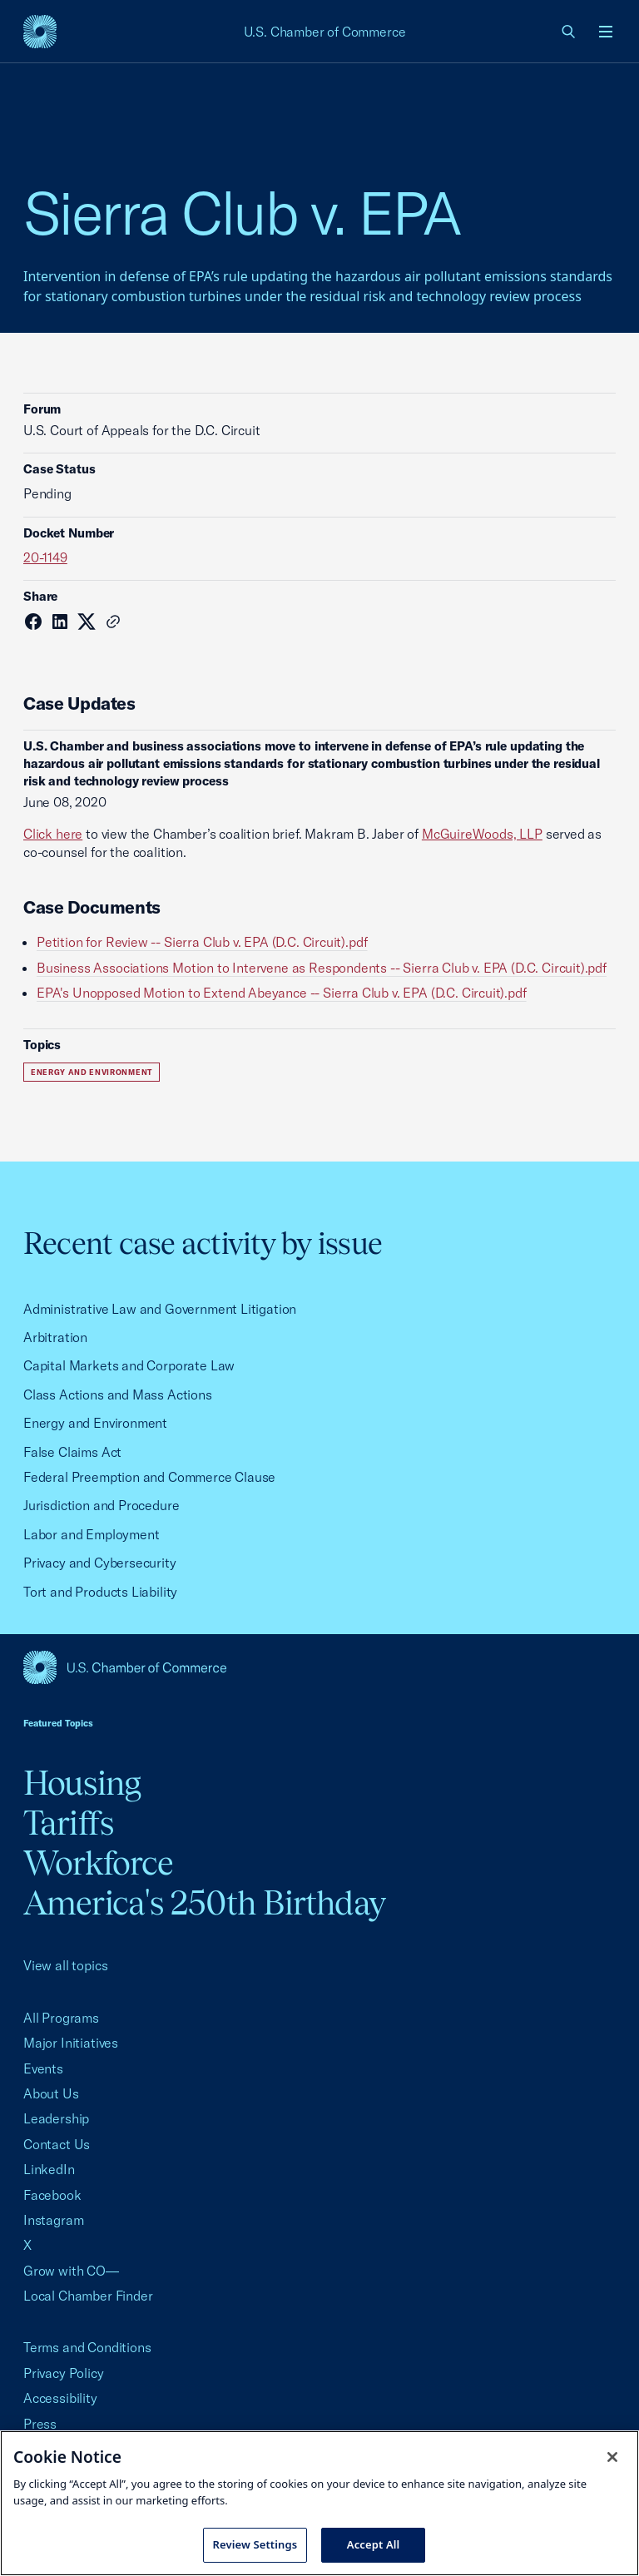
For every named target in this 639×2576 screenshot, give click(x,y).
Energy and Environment (91, 1072)
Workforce (98, 1862)
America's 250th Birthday (204, 1902)
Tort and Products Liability (100, 1591)
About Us (51, 2093)
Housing (82, 1782)
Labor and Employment (91, 1534)
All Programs (61, 2017)
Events (43, 2068)
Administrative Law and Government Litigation (159, 1308)
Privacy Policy (63, 2373)
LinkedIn (49, 2169)
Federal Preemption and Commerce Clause (149, 1477)
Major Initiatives (70, 2042)
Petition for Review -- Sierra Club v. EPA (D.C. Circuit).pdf (202, 942)
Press (40, 2423)
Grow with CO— (71, 2270)
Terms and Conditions (87, 2347)
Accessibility (60, 2398)
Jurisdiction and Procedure (101, 1505)
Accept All (373, 2544)
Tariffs (68, 1822)
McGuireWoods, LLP (482, 833)
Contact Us (56, 2144)
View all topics (65, 1965)
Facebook (52, 2195)
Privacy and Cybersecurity (99, 1562)
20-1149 (45, 557)
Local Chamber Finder (87, 2295)
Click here (52, 833)
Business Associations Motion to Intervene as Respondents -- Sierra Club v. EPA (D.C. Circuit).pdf (322, 967)
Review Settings (255, 2544)
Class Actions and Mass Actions (117, 1394)
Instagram (53, 2220)
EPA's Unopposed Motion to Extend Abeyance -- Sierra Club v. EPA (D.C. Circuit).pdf (282, 992)
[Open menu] (606, 32)
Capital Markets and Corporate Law (129, 1365)
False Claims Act (72, 1452)
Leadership (56, 2118)
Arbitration (55, 1337)
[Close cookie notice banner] (612, 2457)
